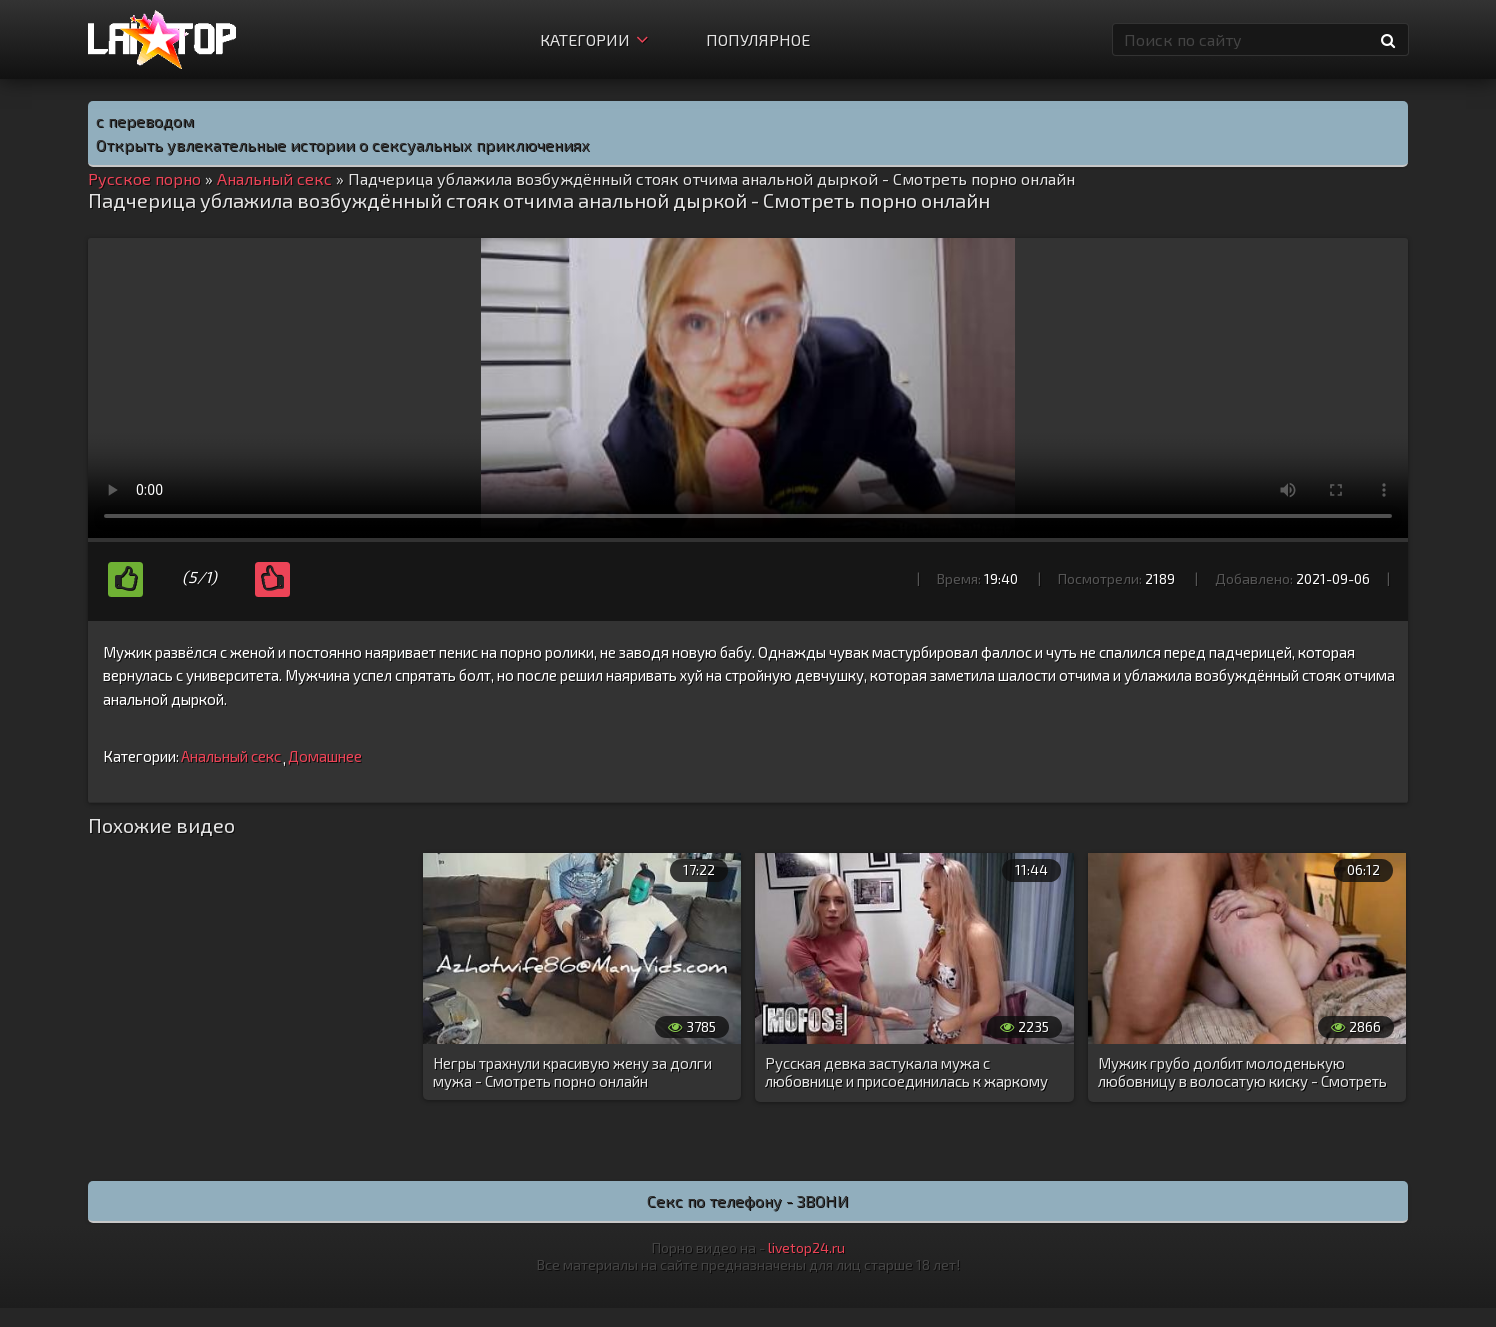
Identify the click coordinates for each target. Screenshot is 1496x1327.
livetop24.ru (806, 1247)
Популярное (758, 39)
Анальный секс (231, 756)
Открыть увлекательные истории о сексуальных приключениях (343, 144)
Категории (594, 39)
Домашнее (325, 756)
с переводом (145, 120)
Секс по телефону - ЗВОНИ (748, 1200)
